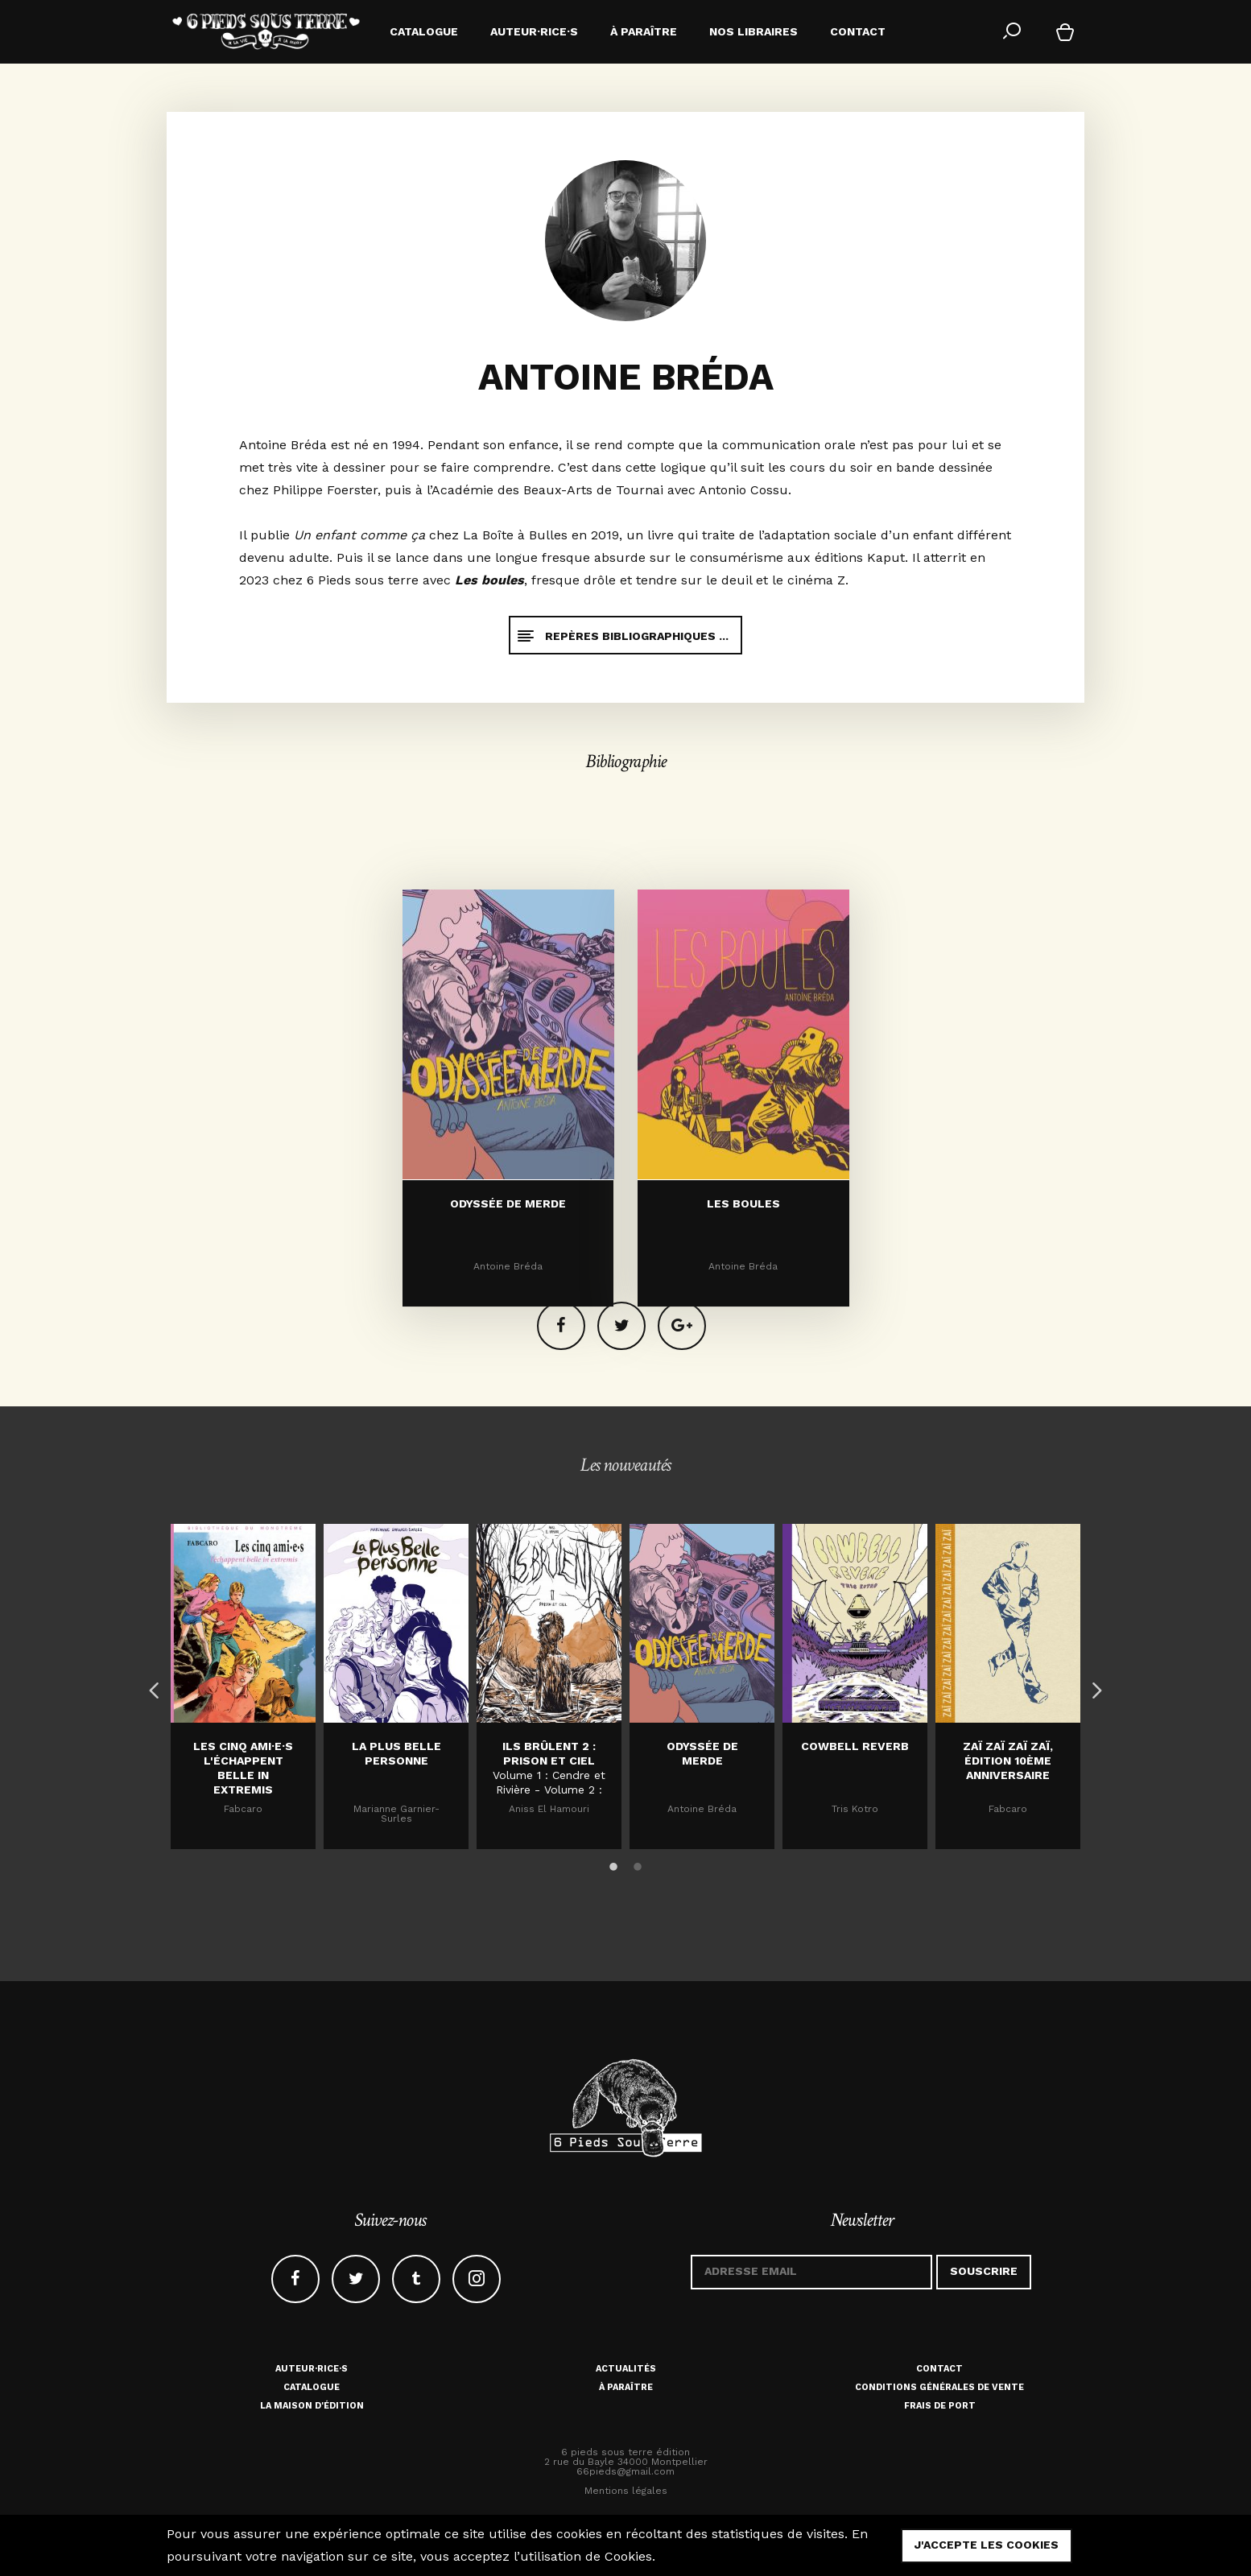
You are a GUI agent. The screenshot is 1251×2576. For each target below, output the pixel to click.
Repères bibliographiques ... (622, 635)
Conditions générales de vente (939, 2387)
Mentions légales (625, 2490)
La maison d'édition (312, 2406)
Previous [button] (150, 1686)
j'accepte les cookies (987, 2544)
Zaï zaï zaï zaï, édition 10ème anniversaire (1008, 1760)
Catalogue (311, 2387)
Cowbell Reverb (855, 1746)
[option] (243, 1686)
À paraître (626, 2387)
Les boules (743, 1336)
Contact (939, 2368)
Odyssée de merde (508, 1336)
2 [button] (638, 1864)
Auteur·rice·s (311, 2368)
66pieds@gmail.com (625, 2471)
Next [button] (1092, 1686)
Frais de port (940, 2406)
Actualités (626, 2368)
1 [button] (613, 1864)
